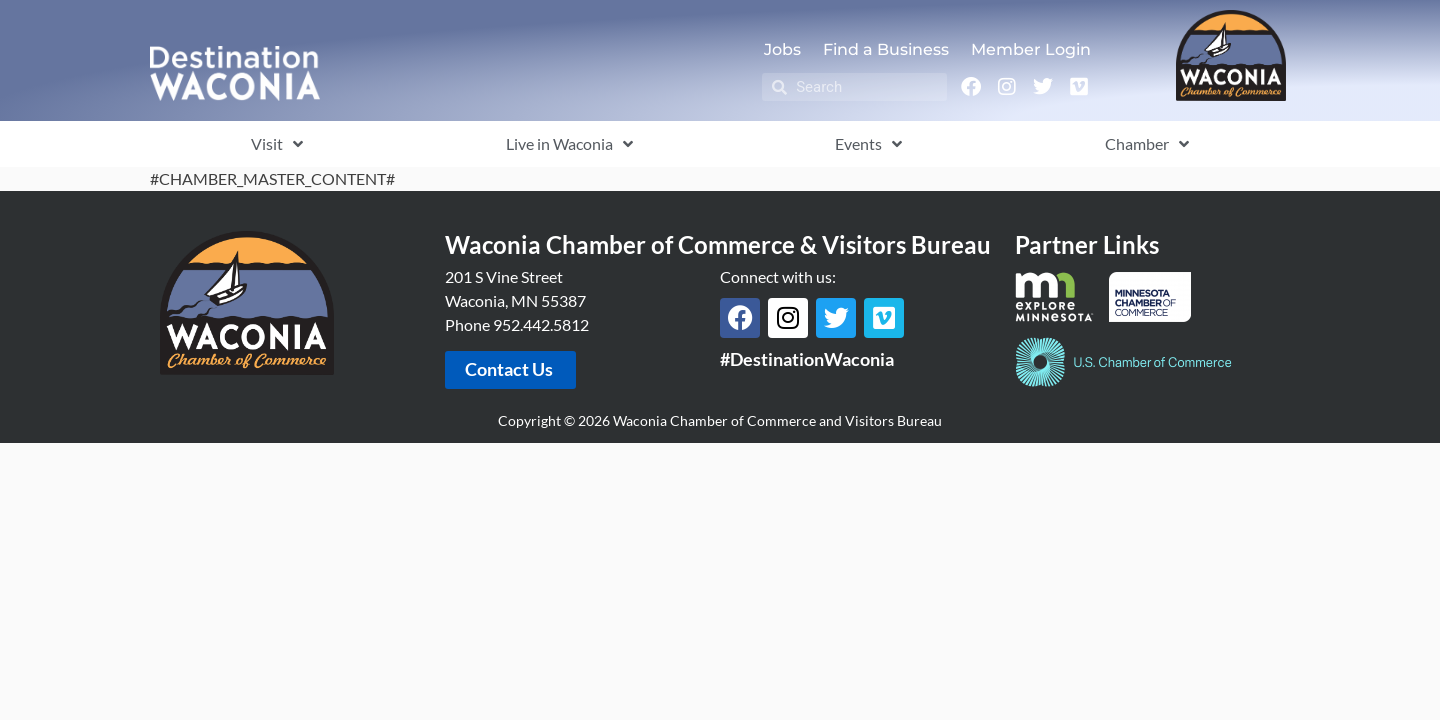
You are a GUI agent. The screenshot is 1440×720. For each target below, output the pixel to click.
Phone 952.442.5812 (517, 324)
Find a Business (886, 49)
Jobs (782, 49)
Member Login (1031, 49)
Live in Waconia (569, 144)
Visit (277, 144)
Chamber (1147, 144)
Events (868, 144)
